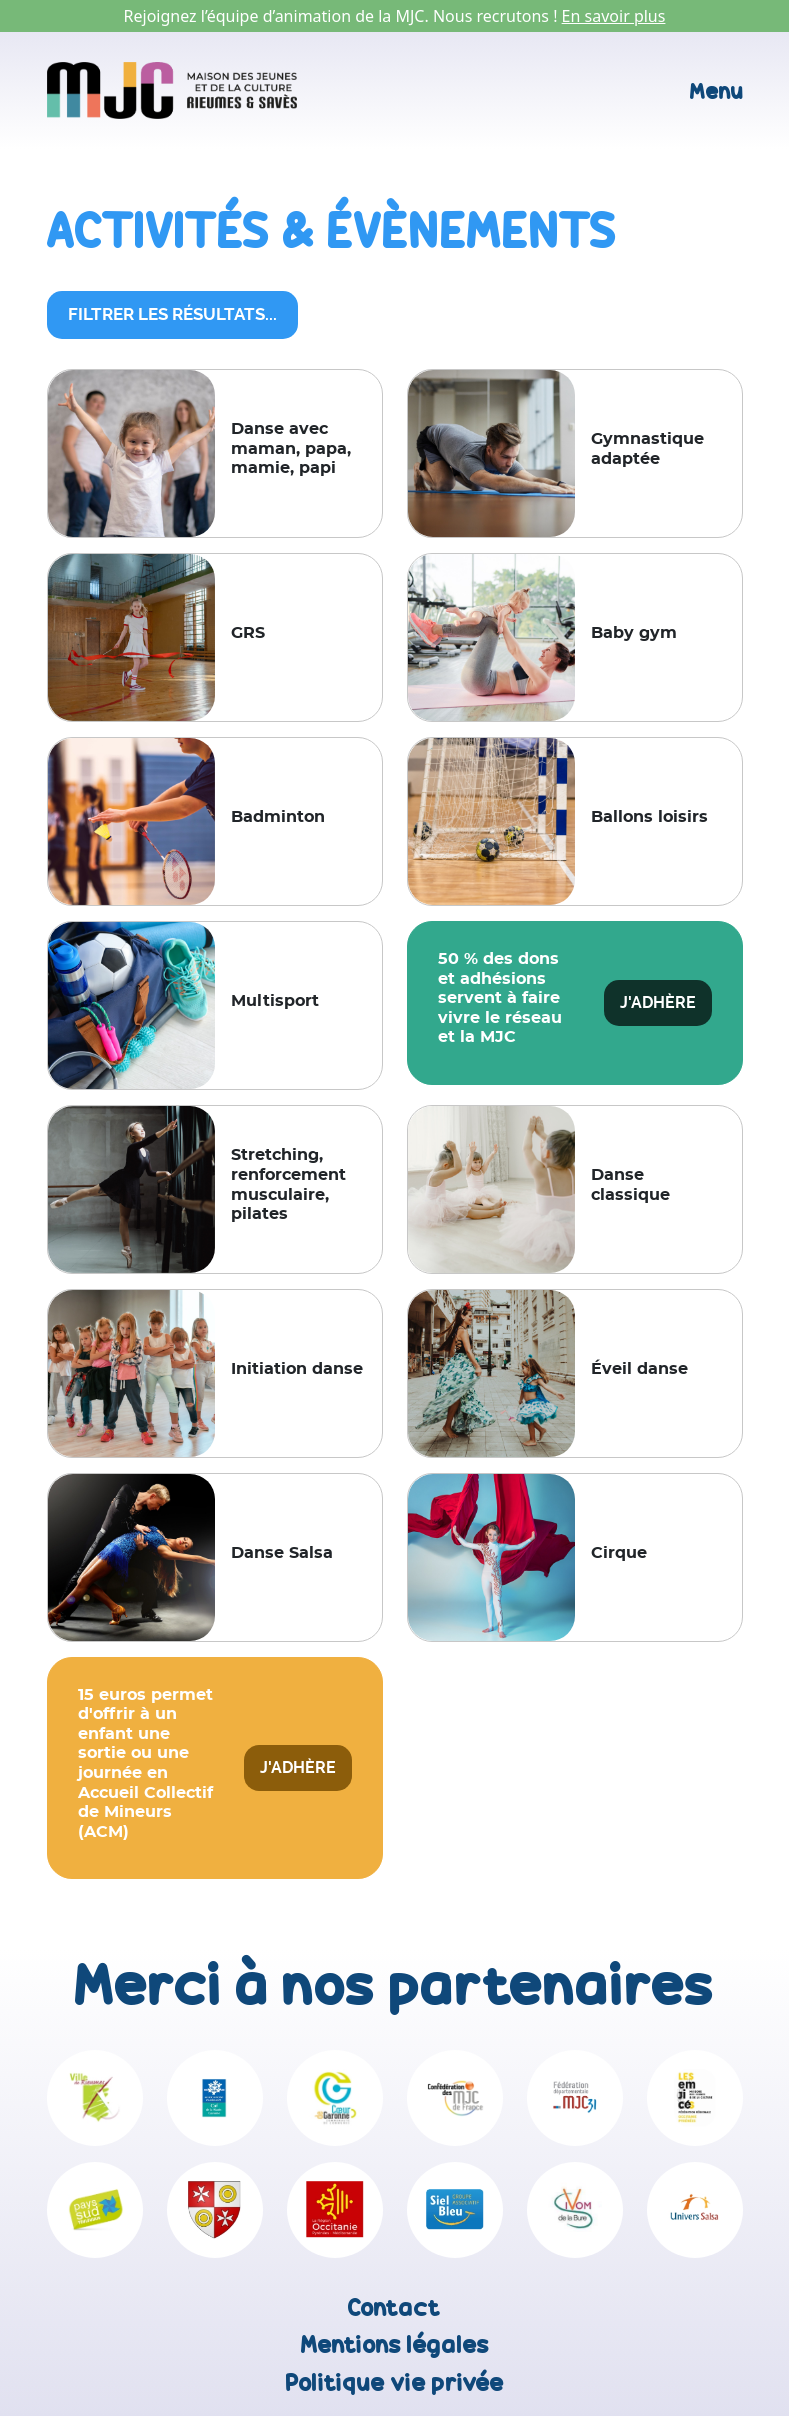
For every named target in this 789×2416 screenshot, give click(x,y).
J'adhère (658, 1002)
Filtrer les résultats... (172, 314)
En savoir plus (614, 16)
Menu (716, 90)
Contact (394, 2307)
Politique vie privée (395, 2382)
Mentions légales (395, 2344)
